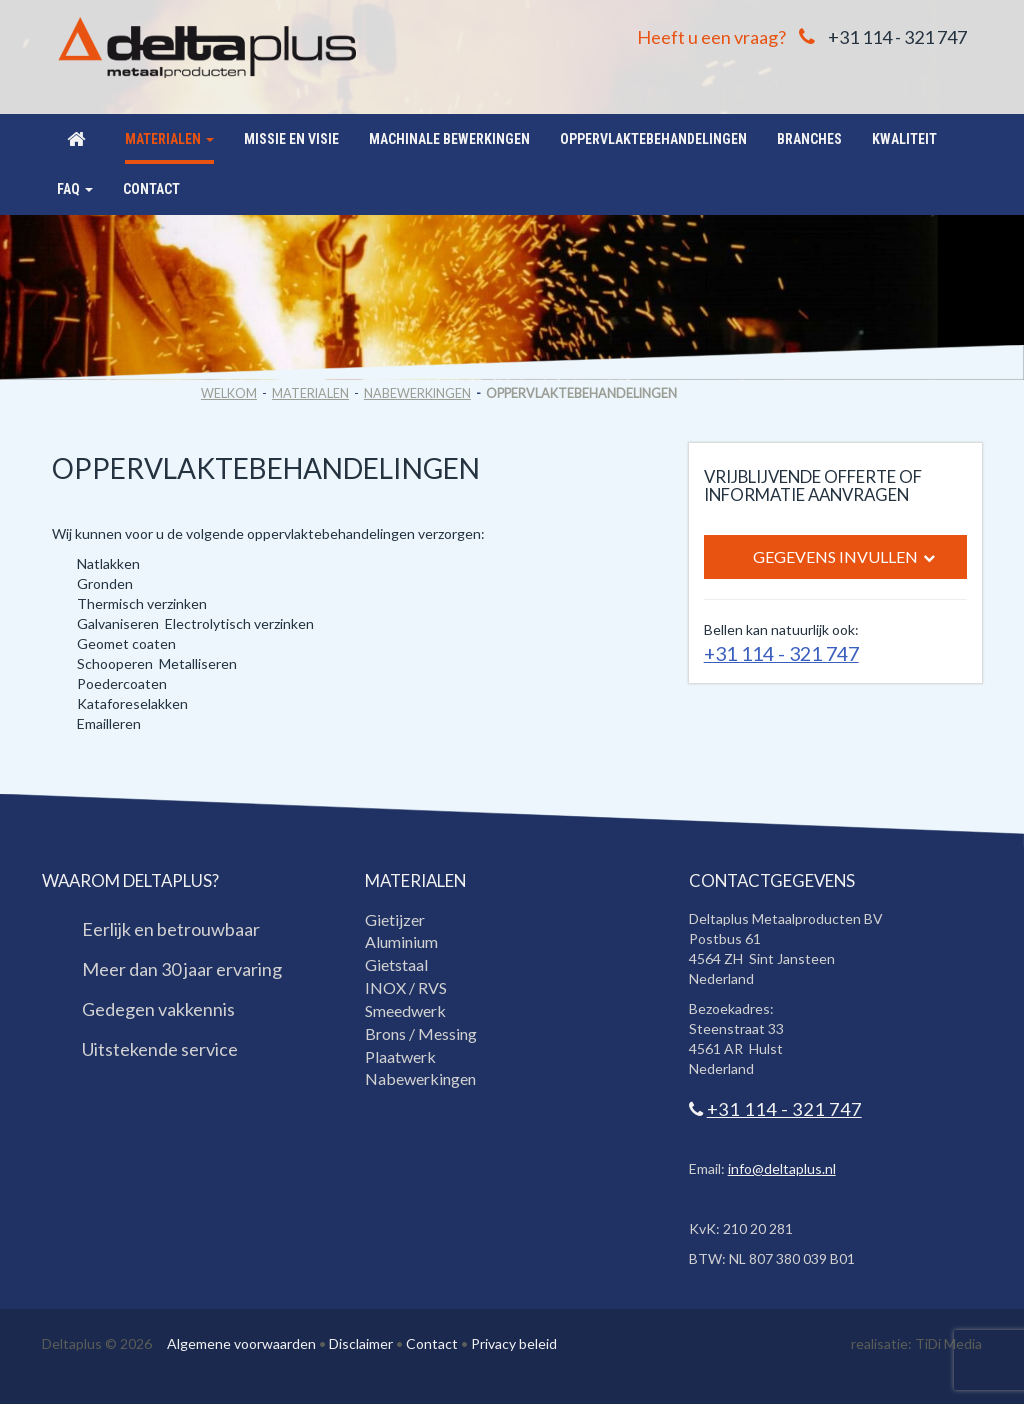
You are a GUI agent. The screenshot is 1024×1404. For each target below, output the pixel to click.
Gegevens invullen (844, 557)
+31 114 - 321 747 (897, 37)
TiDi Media (948, 1343)
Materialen (310, 393)
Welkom (229, 393)
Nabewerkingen (417, 393)
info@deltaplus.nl (782, 1168)
